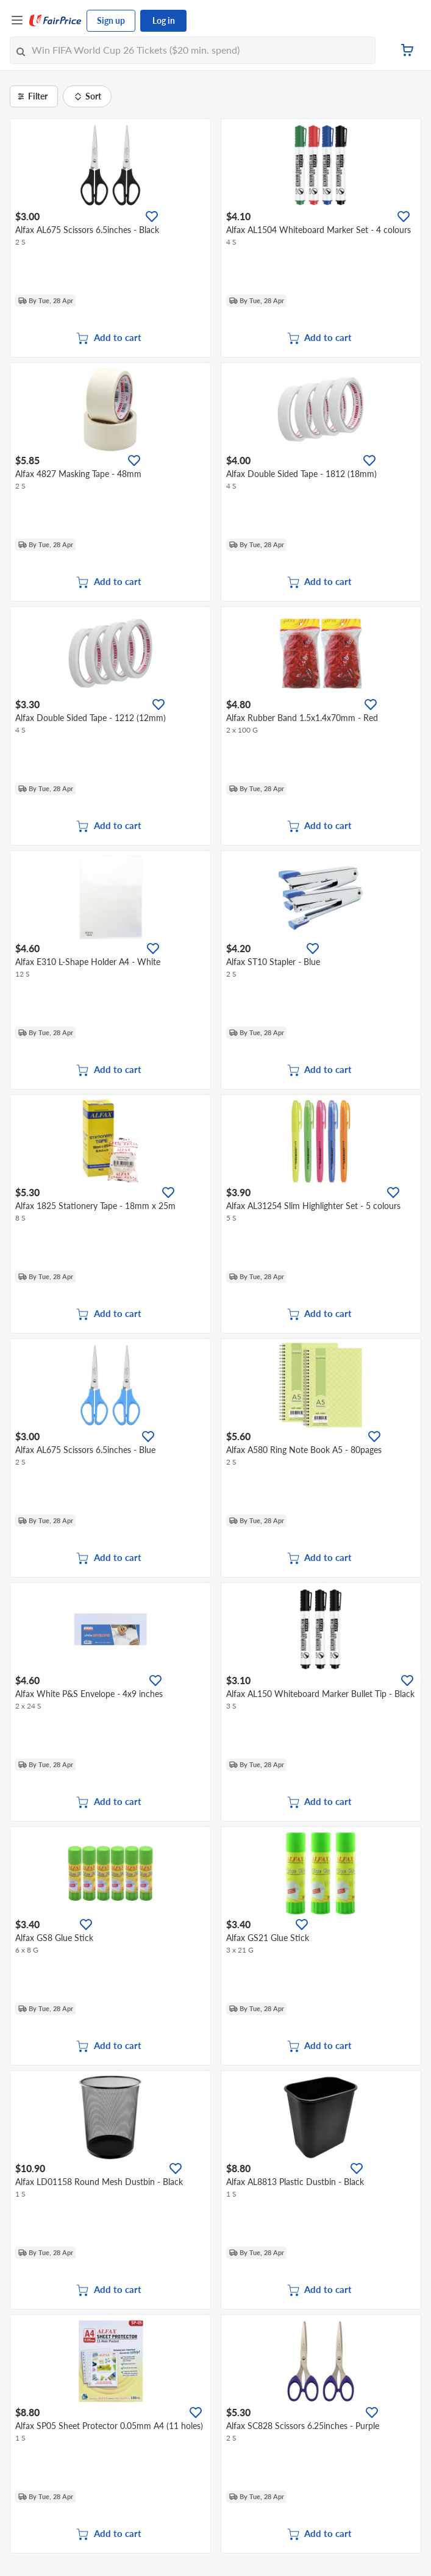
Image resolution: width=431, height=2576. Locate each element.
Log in (163, 20)
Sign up (111, 20)
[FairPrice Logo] (55, 20)
